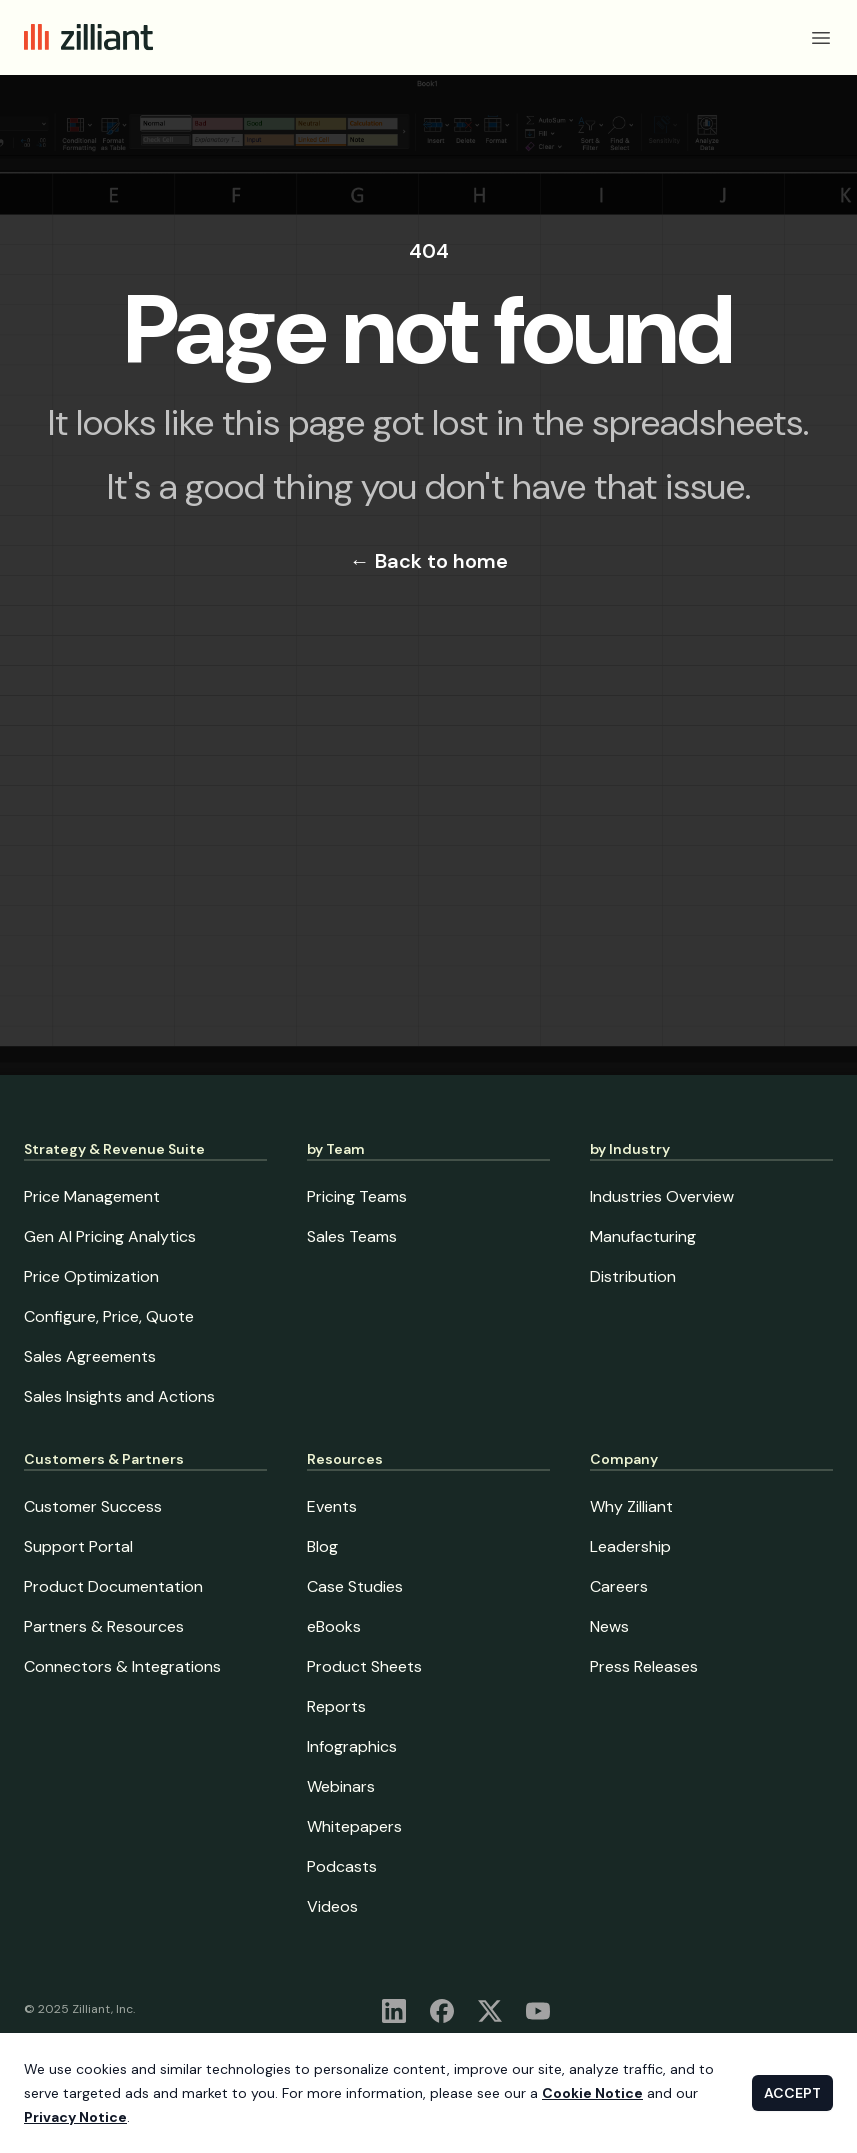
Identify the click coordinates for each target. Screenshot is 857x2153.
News (609, 1626)
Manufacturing (643, 1236)
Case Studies (355, 1586)
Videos (332, 1906)
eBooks (334, 1626)
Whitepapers (354, 1826)
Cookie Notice (592, 2093)
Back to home (429, 561)
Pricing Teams (357, 1196)
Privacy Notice (75, 2117)
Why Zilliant (631, 1506)
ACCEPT (792, 2093)
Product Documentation (113, 1586)
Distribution (633, 1276)
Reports (336, 1706)
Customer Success (93, 1506)
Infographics (352, 1746)
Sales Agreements (90, 1356)
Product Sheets (364, 1666)
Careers (619, 1586)
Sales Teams (352, 1236)
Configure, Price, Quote (109, 1316)
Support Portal (78, 1546)
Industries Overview (662, 1196)
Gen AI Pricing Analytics (110, 1236)
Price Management (92, 1196)
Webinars (341, 1786)
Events (332, 1506)
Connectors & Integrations (122, 1666)
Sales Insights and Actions (119, 1396)
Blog (322, 1546)
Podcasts (342, 1866)
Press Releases (644, 1666)
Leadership (630, 1546)
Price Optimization (91, 1276)
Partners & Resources (104, 1626)
